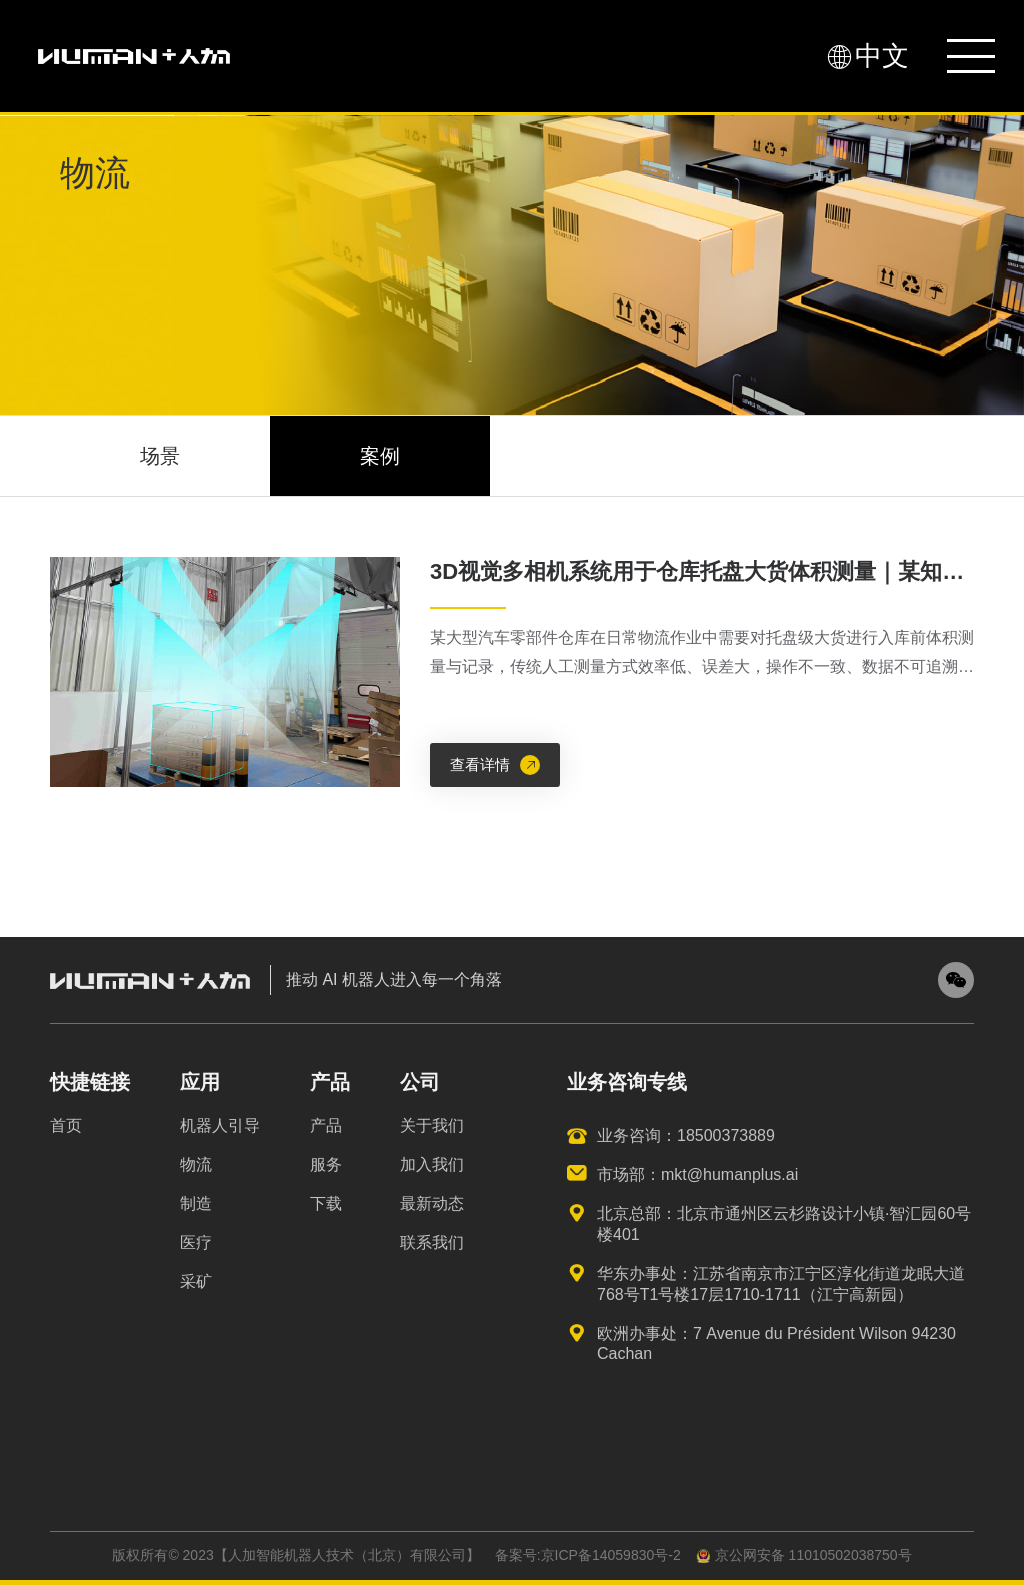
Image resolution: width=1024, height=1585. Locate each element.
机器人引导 (220, 1125)
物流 (196, 1164)
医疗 (196, 1242)
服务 (326, 1164)
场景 (160, 456)
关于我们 (432, 1125)
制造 (196, 1203)
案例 (380, 456)
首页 (66, 1125)
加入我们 (432, 1164)
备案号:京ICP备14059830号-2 (588, 1555)
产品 (326, 1125)
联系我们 (432, 1242)
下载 (326, 1203)
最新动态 (432, 1203)
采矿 (196, 1281)
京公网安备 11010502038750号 (804, 1555)
